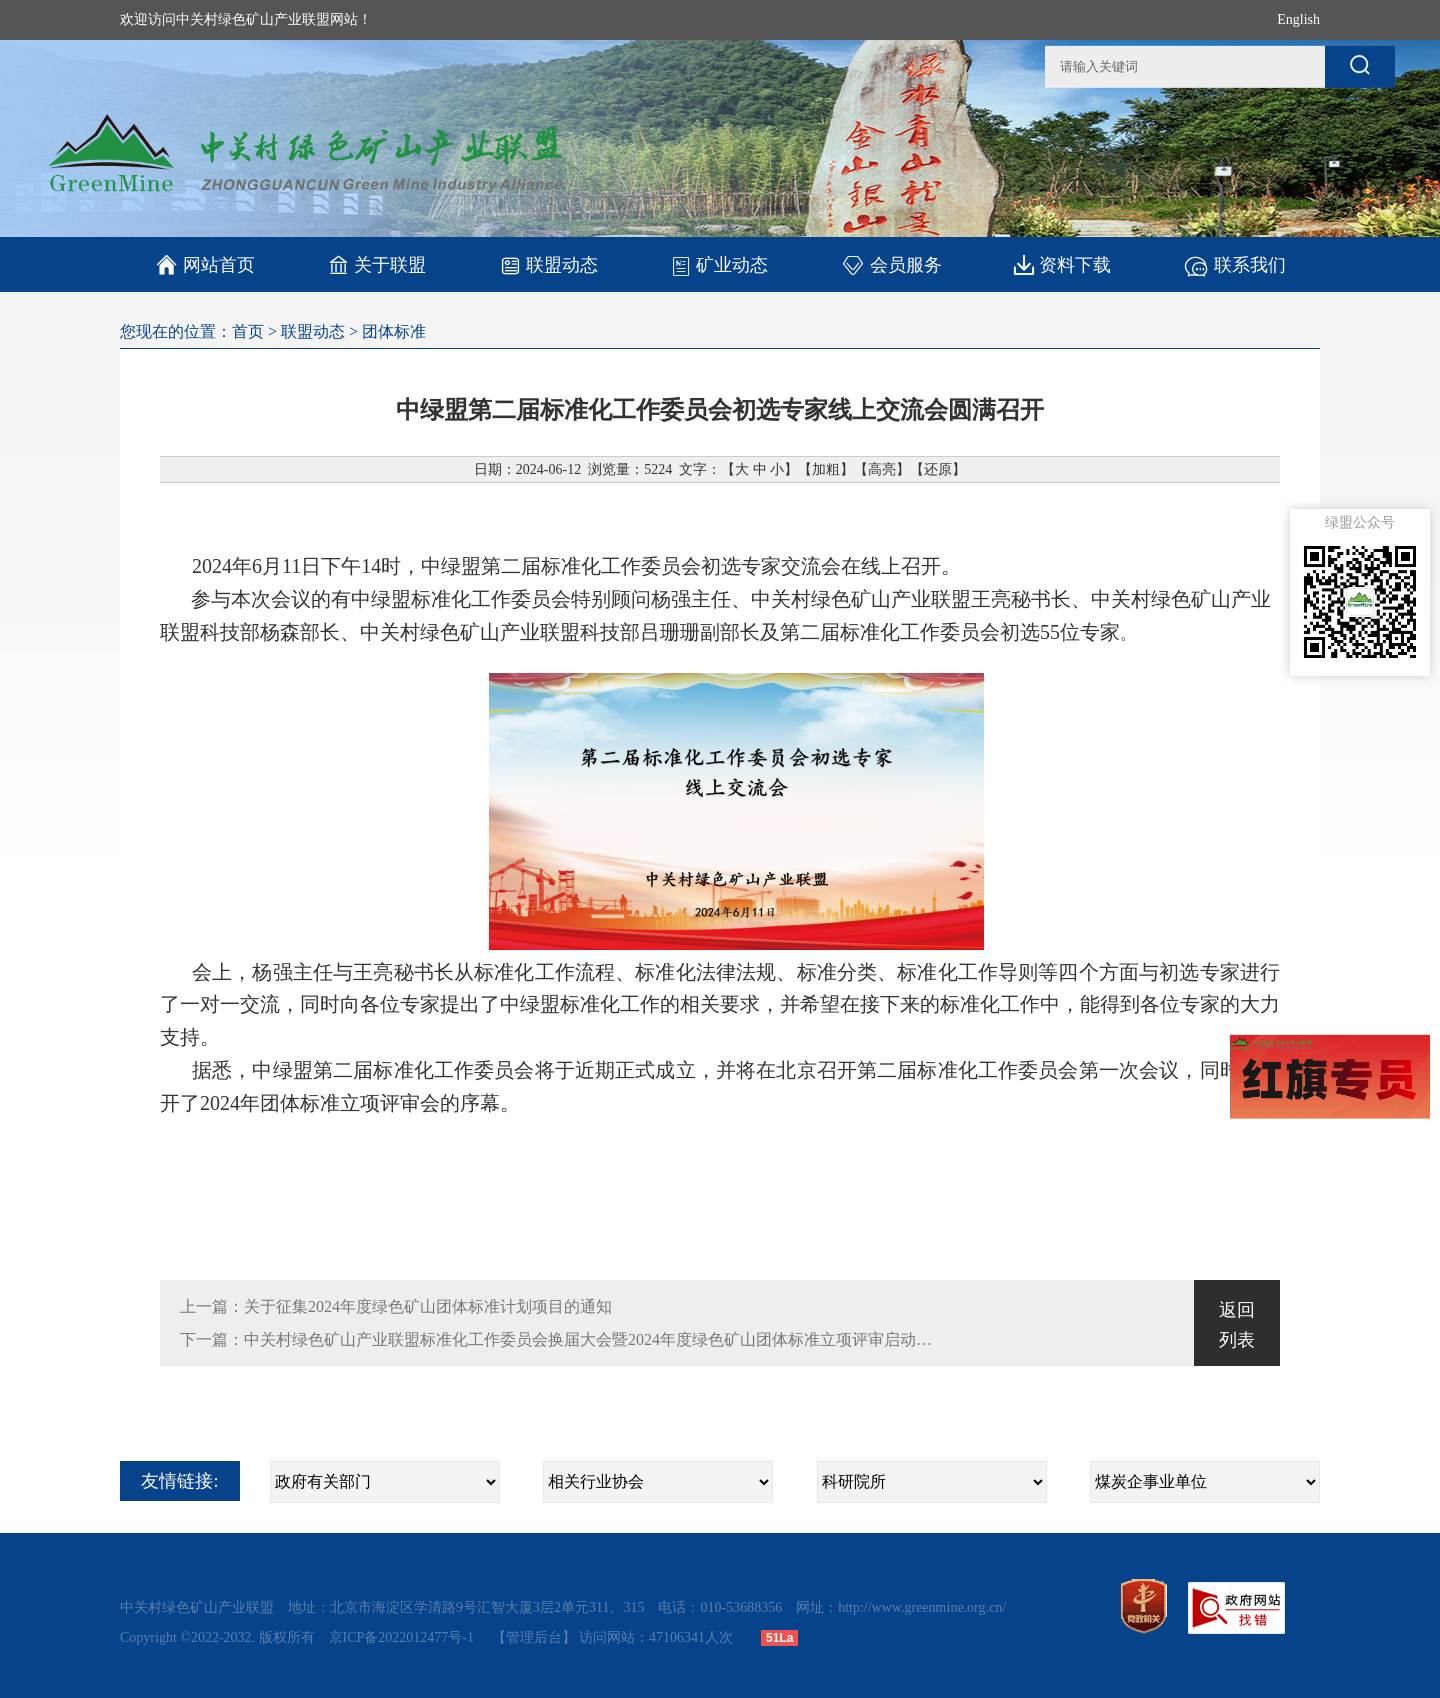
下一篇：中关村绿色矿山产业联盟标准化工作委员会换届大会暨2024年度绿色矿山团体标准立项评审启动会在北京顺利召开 (557, 1339)
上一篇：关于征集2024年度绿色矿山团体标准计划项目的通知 (396, 1306)
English (1298, 19)
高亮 (882, 469)
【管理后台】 (534, 1637)
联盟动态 (548, 264)
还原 (938, 469)
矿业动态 (719, 265)
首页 (248, 331)
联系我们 (1234, 264)
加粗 (826, 469)
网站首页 (205, 265)
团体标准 (394, 331)
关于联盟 (377, 264)
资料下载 (1062, 264)
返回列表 (1237, 1325)
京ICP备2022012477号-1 (403, 1637)
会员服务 (891, 264)
